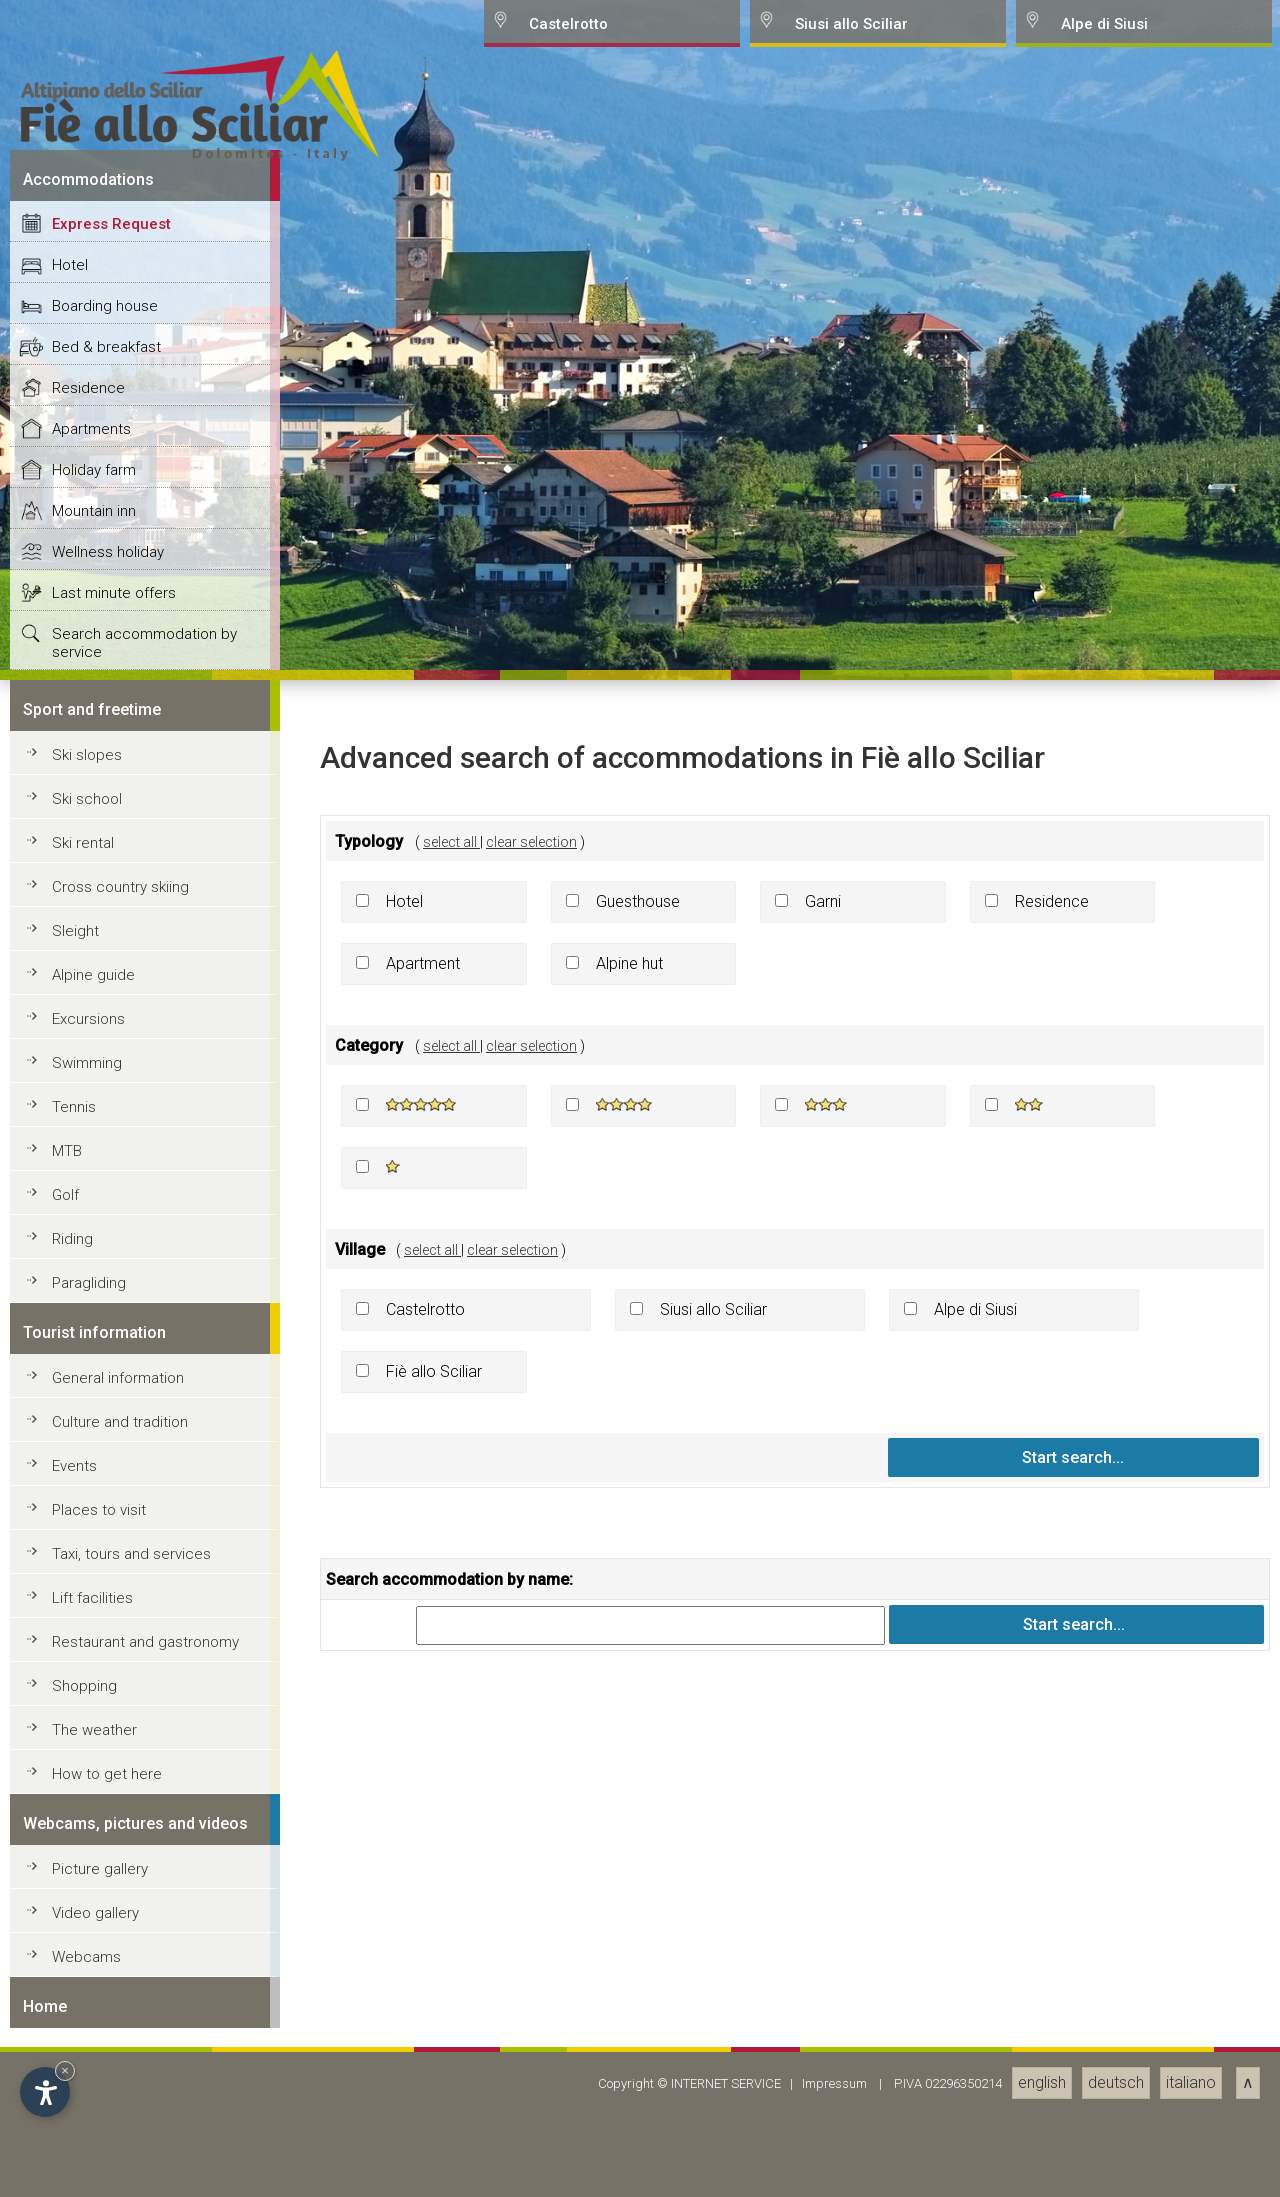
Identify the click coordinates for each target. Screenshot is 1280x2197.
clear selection (531, 1919)
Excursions (88, 2097)
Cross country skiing (120, 1965)
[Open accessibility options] (45, 2092)
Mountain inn (94, 1589)
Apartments (91, 1507)
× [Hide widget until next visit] (65, 2070)
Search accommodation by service (144, 1721)
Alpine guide (93, 2053)
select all (451, 1919)
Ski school (87, 1877)
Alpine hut (629, 2041)
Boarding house (105, 1384)
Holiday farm (94, 1548)
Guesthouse (638, 1979)
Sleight (75, 2009)
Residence (88, 1466)
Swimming (87, 2141)
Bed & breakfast (106, 1425)
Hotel (70, 1343)
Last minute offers (114, 1671)
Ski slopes (87, 1833)
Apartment (423, 2041)
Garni (823, 1979)
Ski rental (83, 1921)
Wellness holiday (108, 1630)
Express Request (111, 1302)
